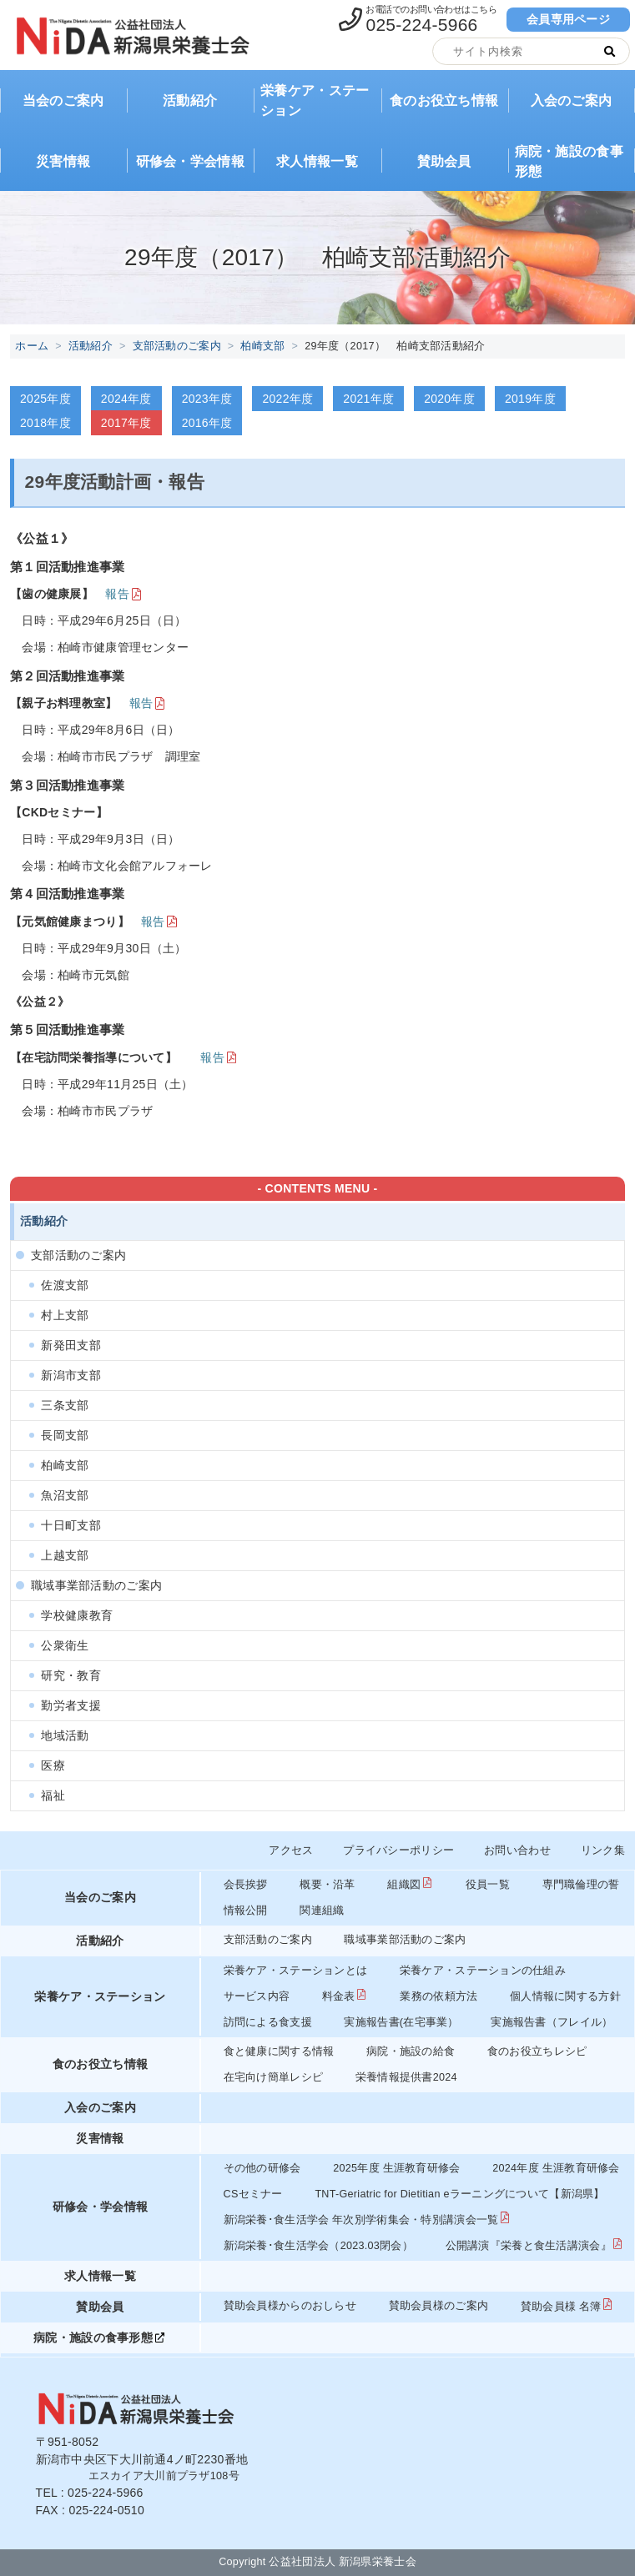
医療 (53, 1765)
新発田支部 (70, 1345)
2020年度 (449, 398)
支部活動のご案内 (177, 346)
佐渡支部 (64, 1285)
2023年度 (207, 398)
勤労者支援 (70, 1705)
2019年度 (530, 398)
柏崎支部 (262, 346)
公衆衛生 (64, 1645)
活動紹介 (90, 346)
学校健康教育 (77, 1615)
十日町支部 (70, 1525)
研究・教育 (70, 1675)
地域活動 (64, 1735)
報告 (117, 593)
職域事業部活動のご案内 (96, 1585)
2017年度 (126, 422)
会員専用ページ (568, 19)
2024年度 (126, 398)
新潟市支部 (70, 1375)
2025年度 (45, 398)
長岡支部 (64, 1435)
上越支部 (64, 1555)
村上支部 (64, 1315)
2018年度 (45, 422)
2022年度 (287, 398)
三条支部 (64, 1405)
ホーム (31, 346)
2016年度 (207, 422)
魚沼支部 (64, 1495)
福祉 (53, 1795)
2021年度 (368, 398)
